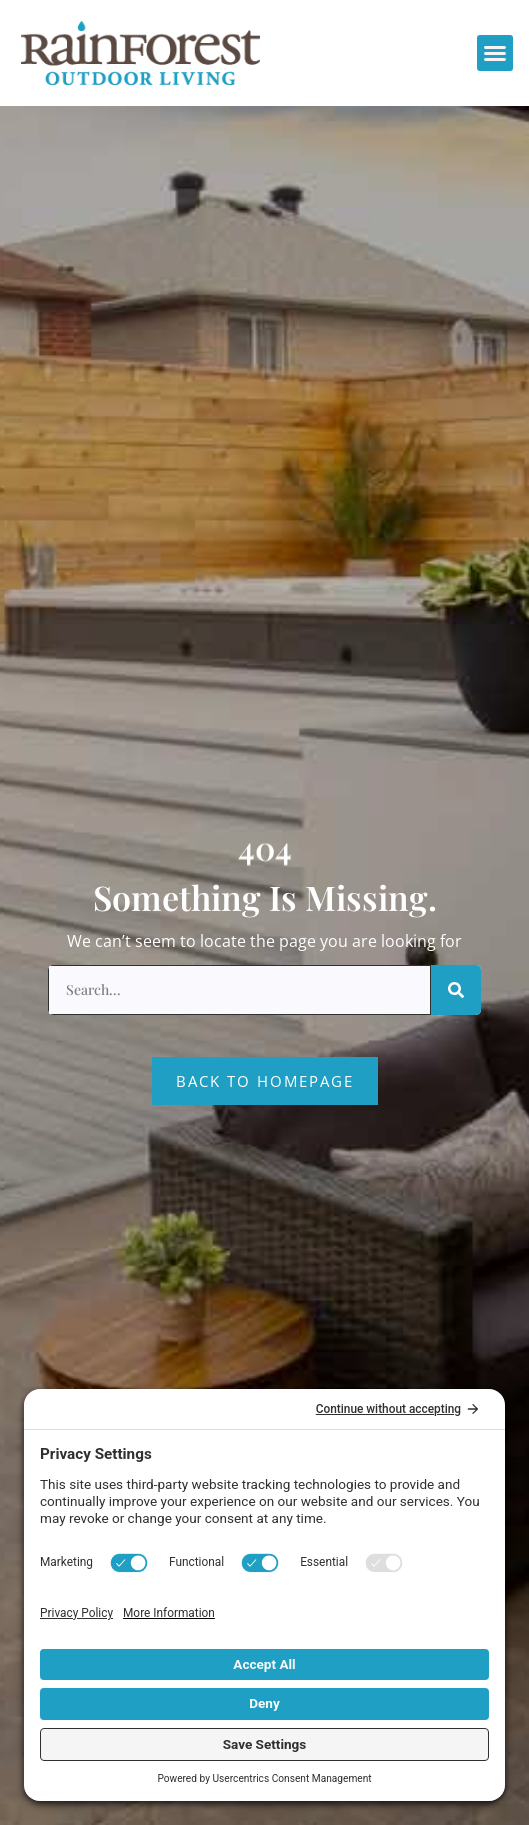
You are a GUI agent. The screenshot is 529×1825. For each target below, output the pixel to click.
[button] (495, 53)
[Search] (456, 990)
